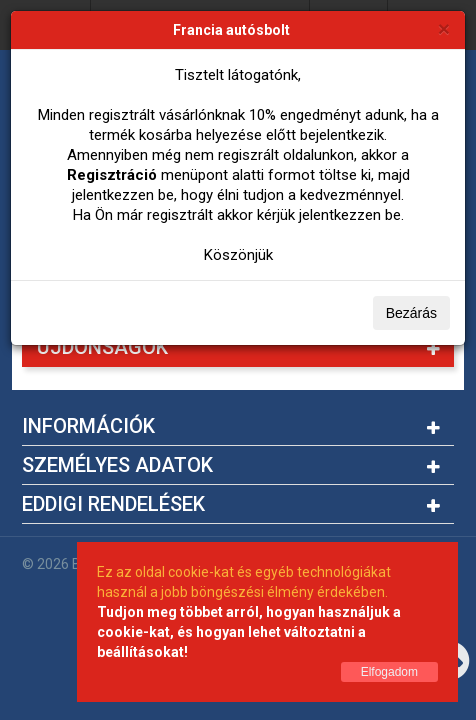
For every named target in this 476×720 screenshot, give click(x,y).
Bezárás (411, 313)
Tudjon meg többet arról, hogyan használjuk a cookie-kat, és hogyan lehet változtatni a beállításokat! (249, 632)
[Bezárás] (444, 28)
